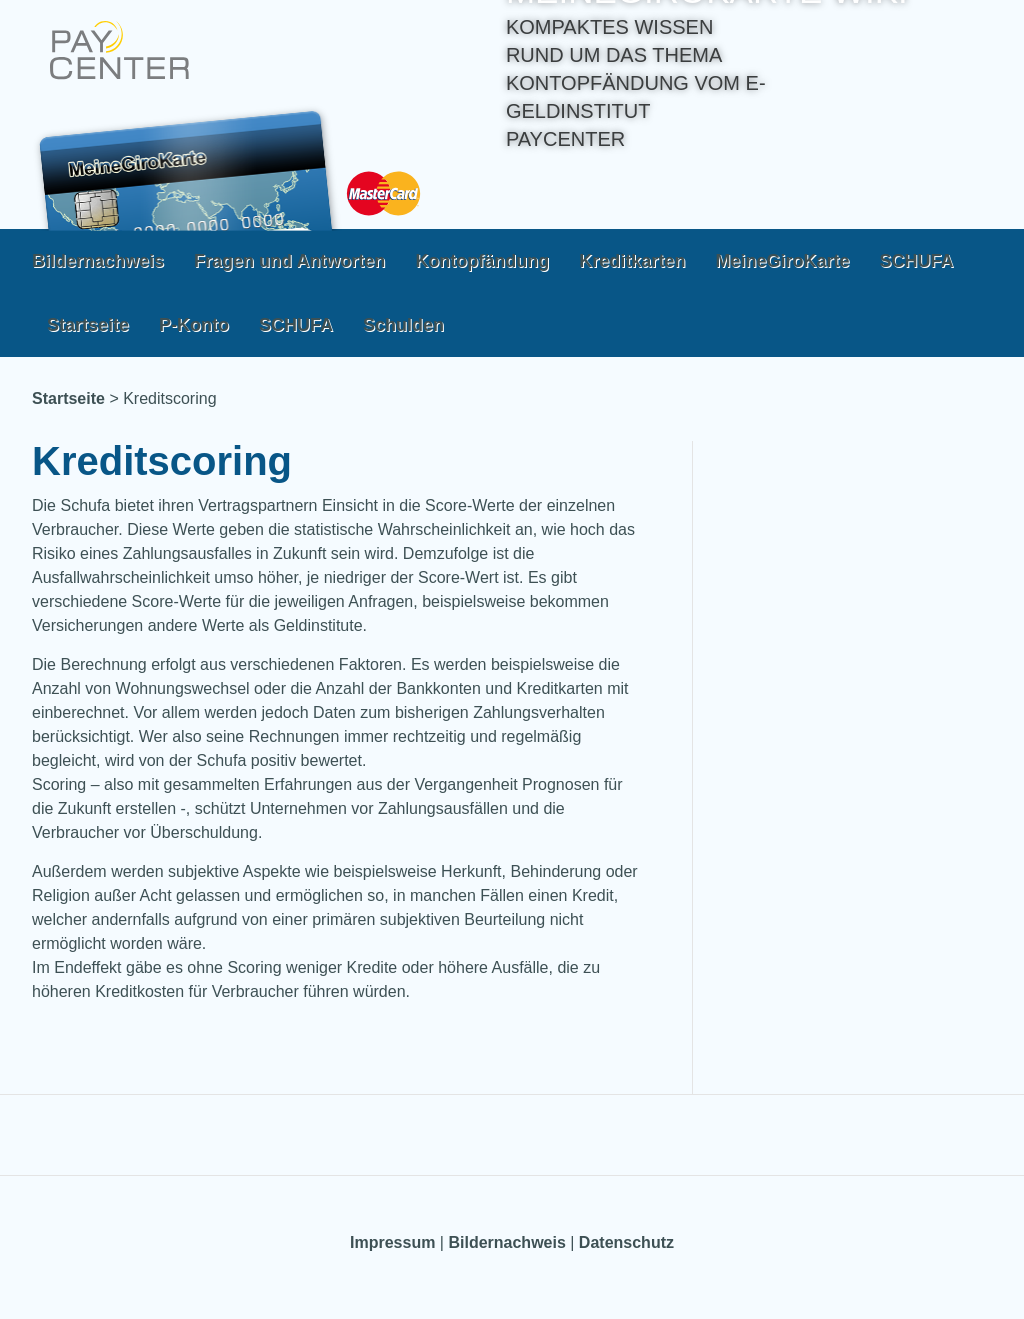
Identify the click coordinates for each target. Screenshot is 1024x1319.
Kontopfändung (482, 261)
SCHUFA (916, 261)
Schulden (403, 325)
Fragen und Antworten (289, 261)
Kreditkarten (632, 261)
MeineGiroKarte (782, 261)
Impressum (392, 1242)
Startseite (88, 325)
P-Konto (194, 325)
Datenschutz (626, 1242)
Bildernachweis (98, 261)
